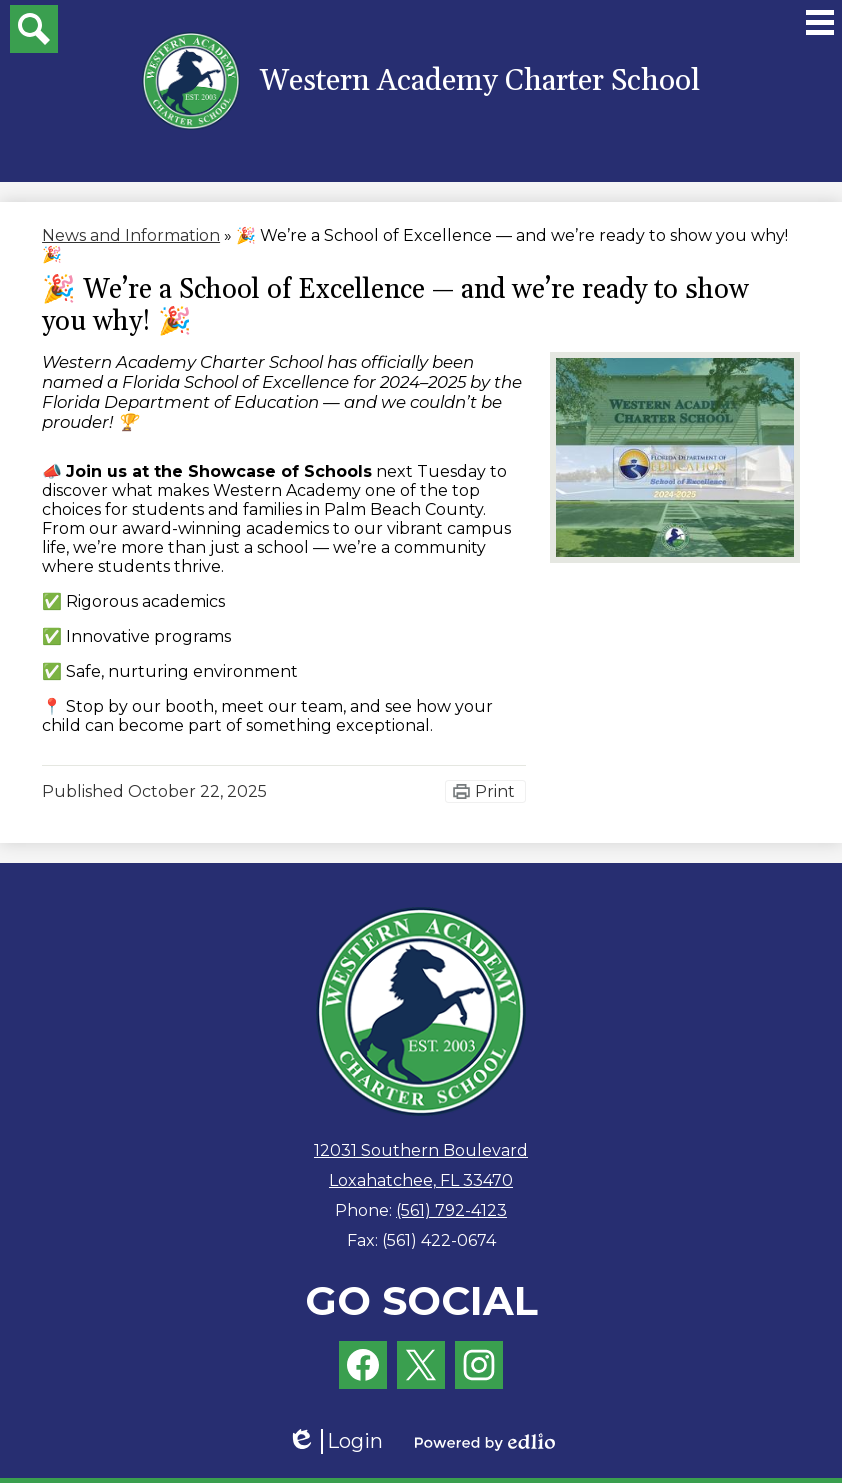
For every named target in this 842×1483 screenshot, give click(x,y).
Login (335, 1441)
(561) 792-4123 (451, 1210)
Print (495, 791)
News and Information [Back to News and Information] (131, 235)
